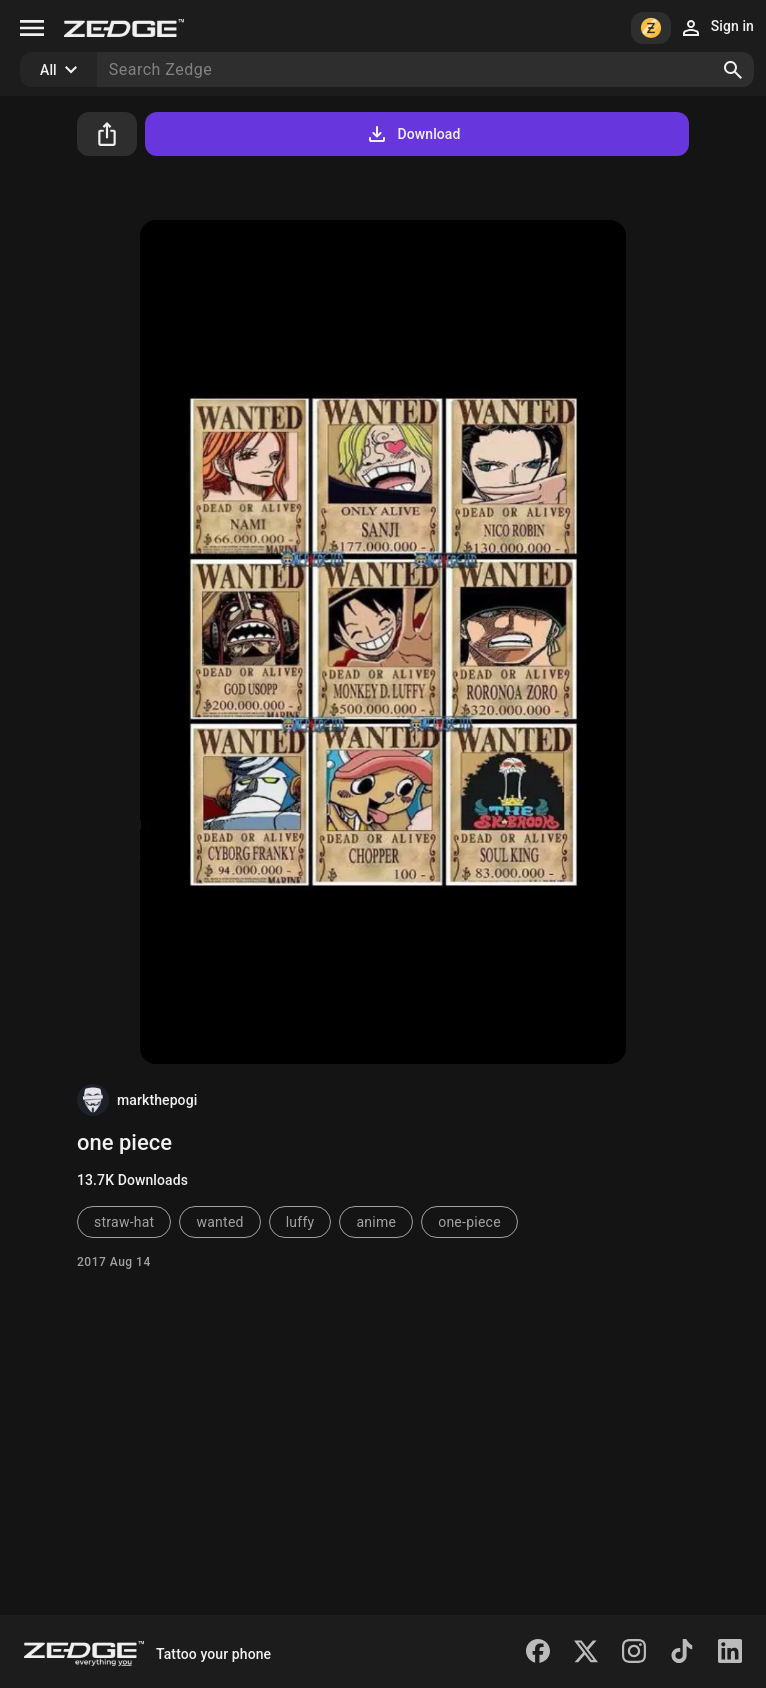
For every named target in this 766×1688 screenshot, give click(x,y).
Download (412, 134)
